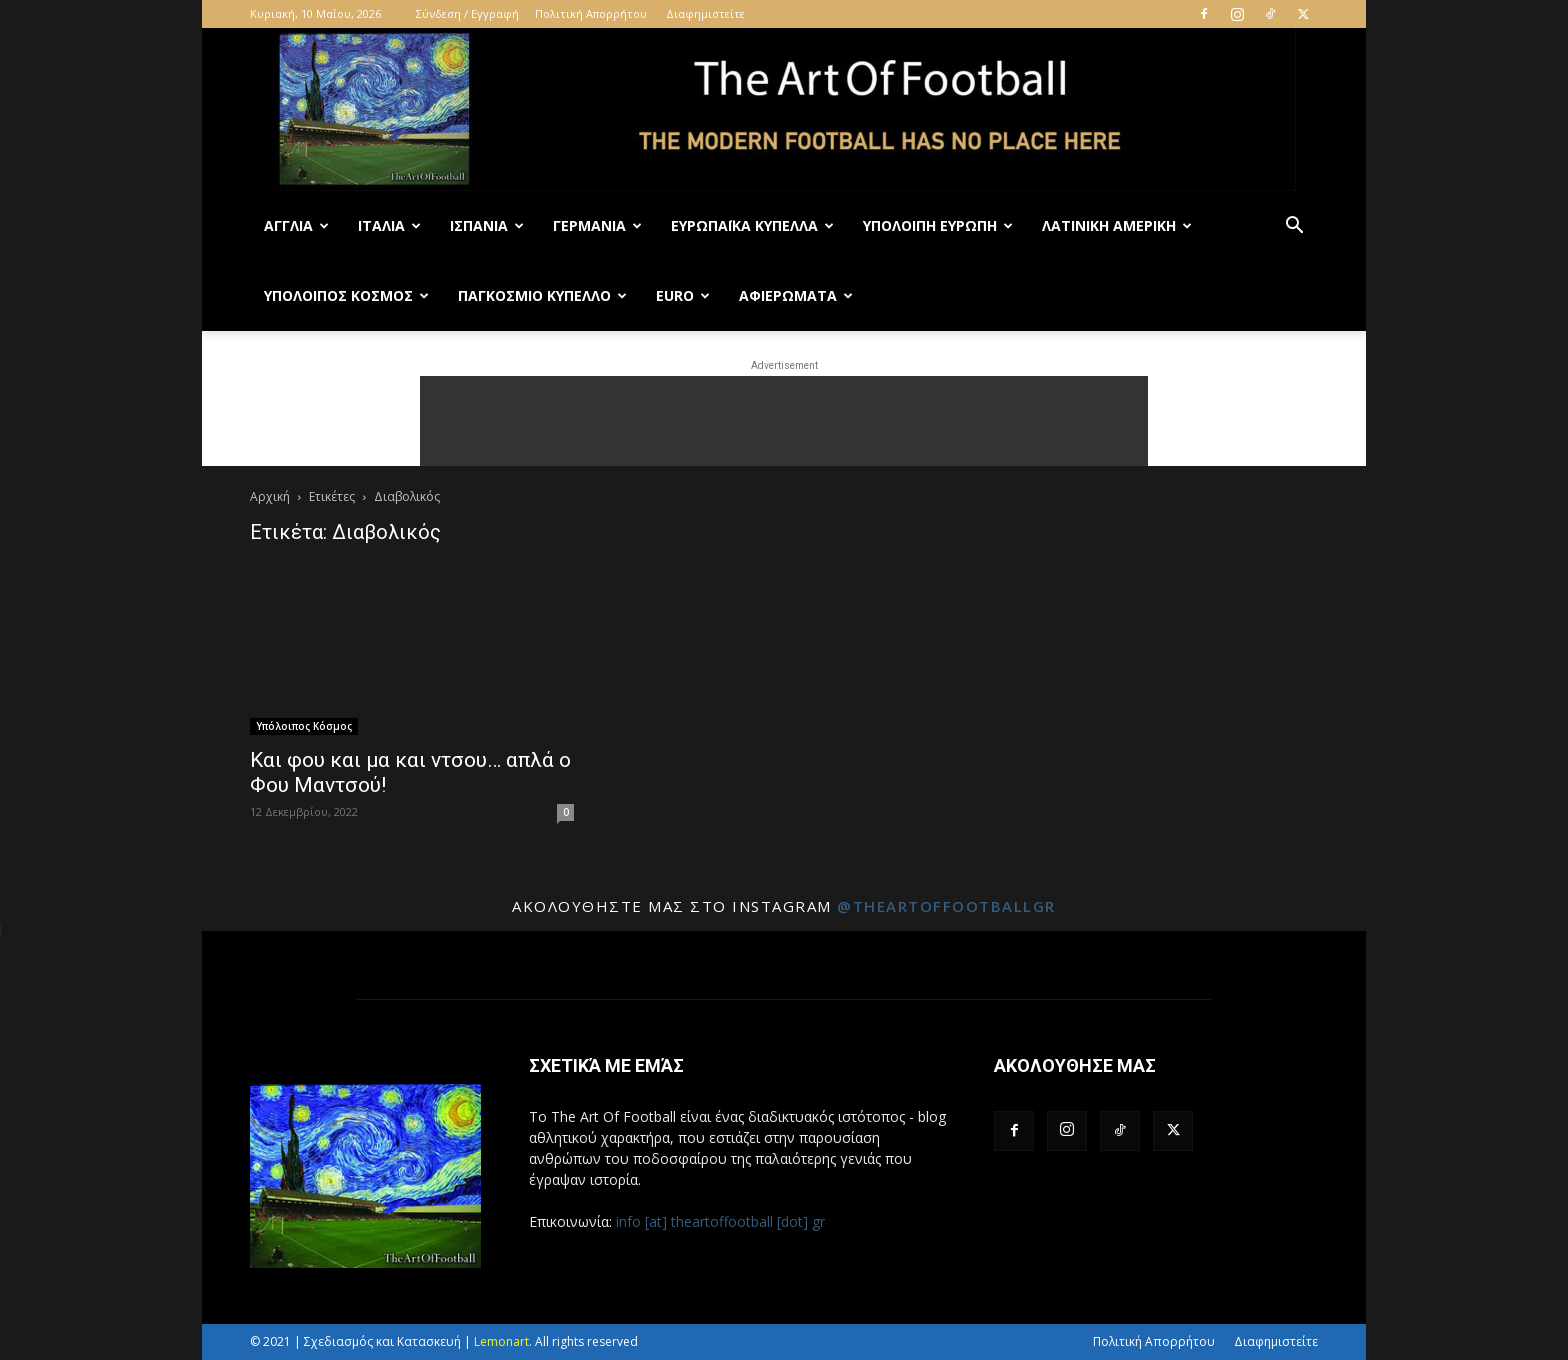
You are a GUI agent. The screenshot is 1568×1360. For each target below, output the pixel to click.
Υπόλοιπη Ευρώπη (938, 225)
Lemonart (501, 1341)
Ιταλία (389, 225)
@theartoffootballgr (946, 906)
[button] (1294, 227)
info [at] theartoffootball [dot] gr (720, 1221)
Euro (683, 295)
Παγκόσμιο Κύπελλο (542, 295)
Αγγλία (296, 225)
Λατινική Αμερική (1117, 225)
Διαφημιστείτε (705, 13)
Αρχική (270, 496)
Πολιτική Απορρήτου (591, 13)
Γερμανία (597, 225)
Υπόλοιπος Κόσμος (346, 295)
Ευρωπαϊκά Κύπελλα (752, 225)
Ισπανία (487, 225)
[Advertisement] (784, 421)
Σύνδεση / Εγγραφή (467, 13)
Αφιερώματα (796, 295)
